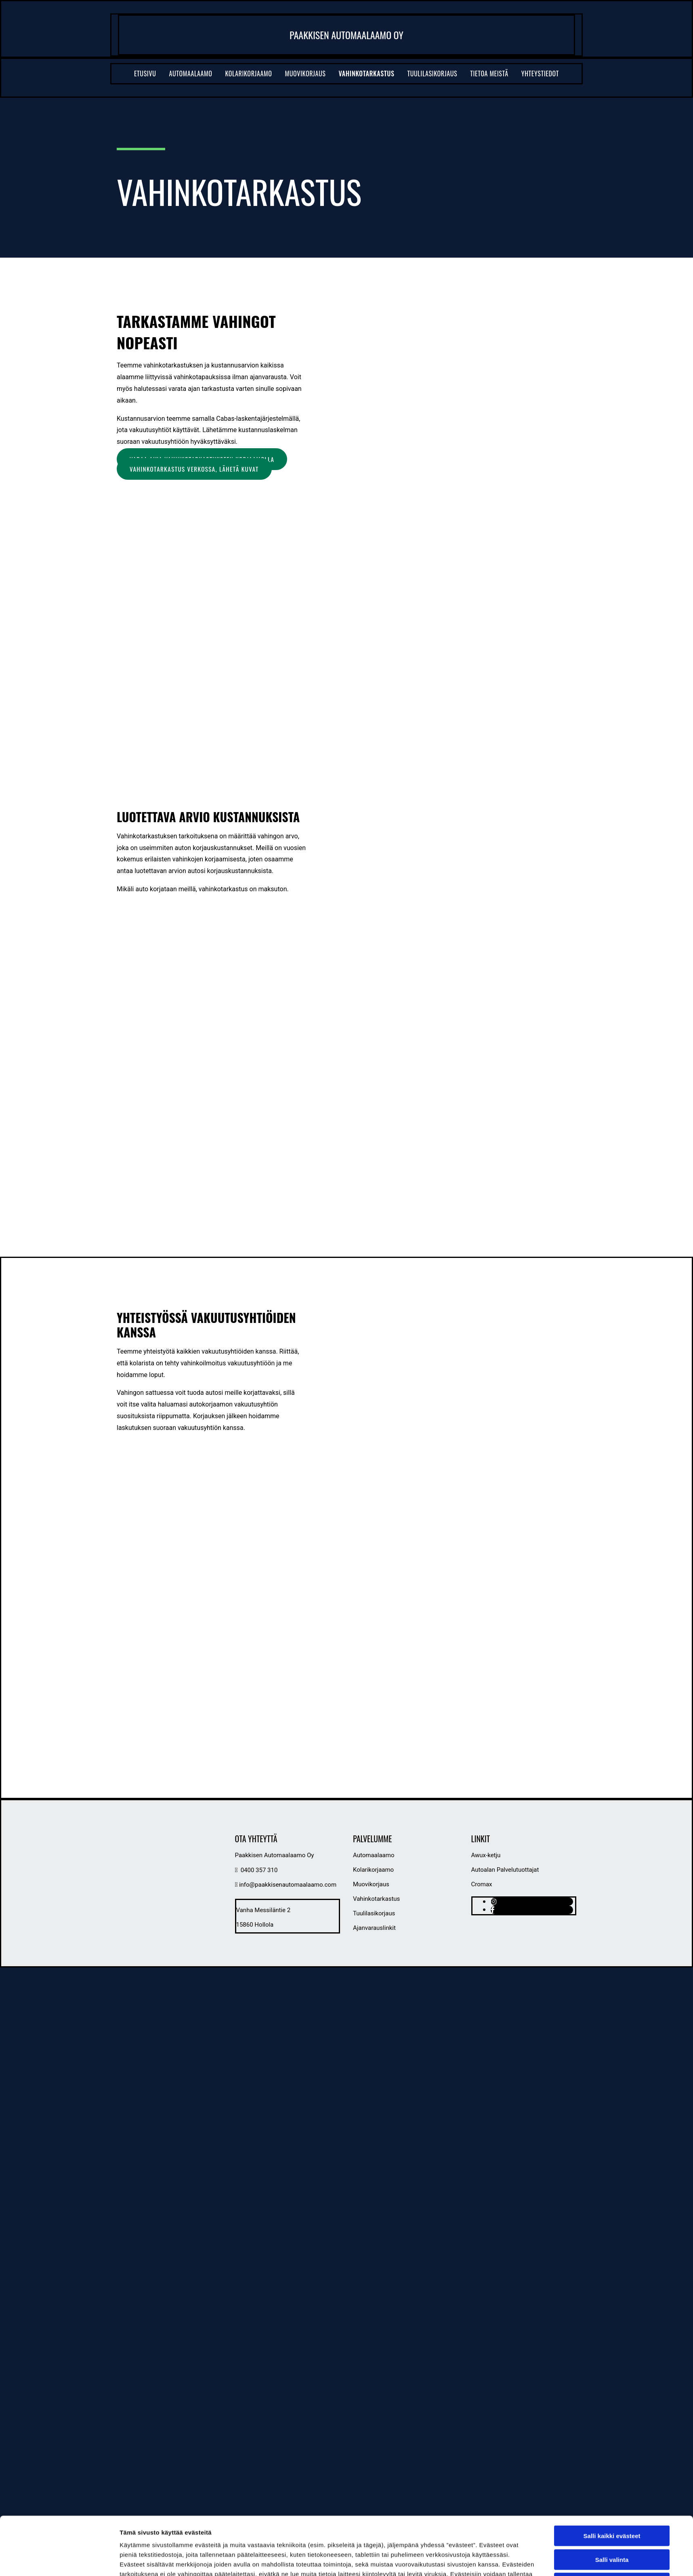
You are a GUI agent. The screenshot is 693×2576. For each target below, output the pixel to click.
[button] (194, 469)
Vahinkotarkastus (367, 73)
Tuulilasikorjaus (432, 73)
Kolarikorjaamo (248, 73)
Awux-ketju (486, 1855)
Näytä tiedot (445, 2539)
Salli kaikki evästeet (612, 2465)
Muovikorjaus (305, 73)
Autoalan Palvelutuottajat (505, 1869)
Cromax (481, 1884)
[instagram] (493, 1902)
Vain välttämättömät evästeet (611, 2512)
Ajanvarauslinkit (374, 1927)
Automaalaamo (190, 73)
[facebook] (493, 1910)
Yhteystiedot (540, 73)
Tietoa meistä (489, 73)
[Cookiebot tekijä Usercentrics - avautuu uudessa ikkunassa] (66, 2540)
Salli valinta (612, 2489)
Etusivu (145, 73)
